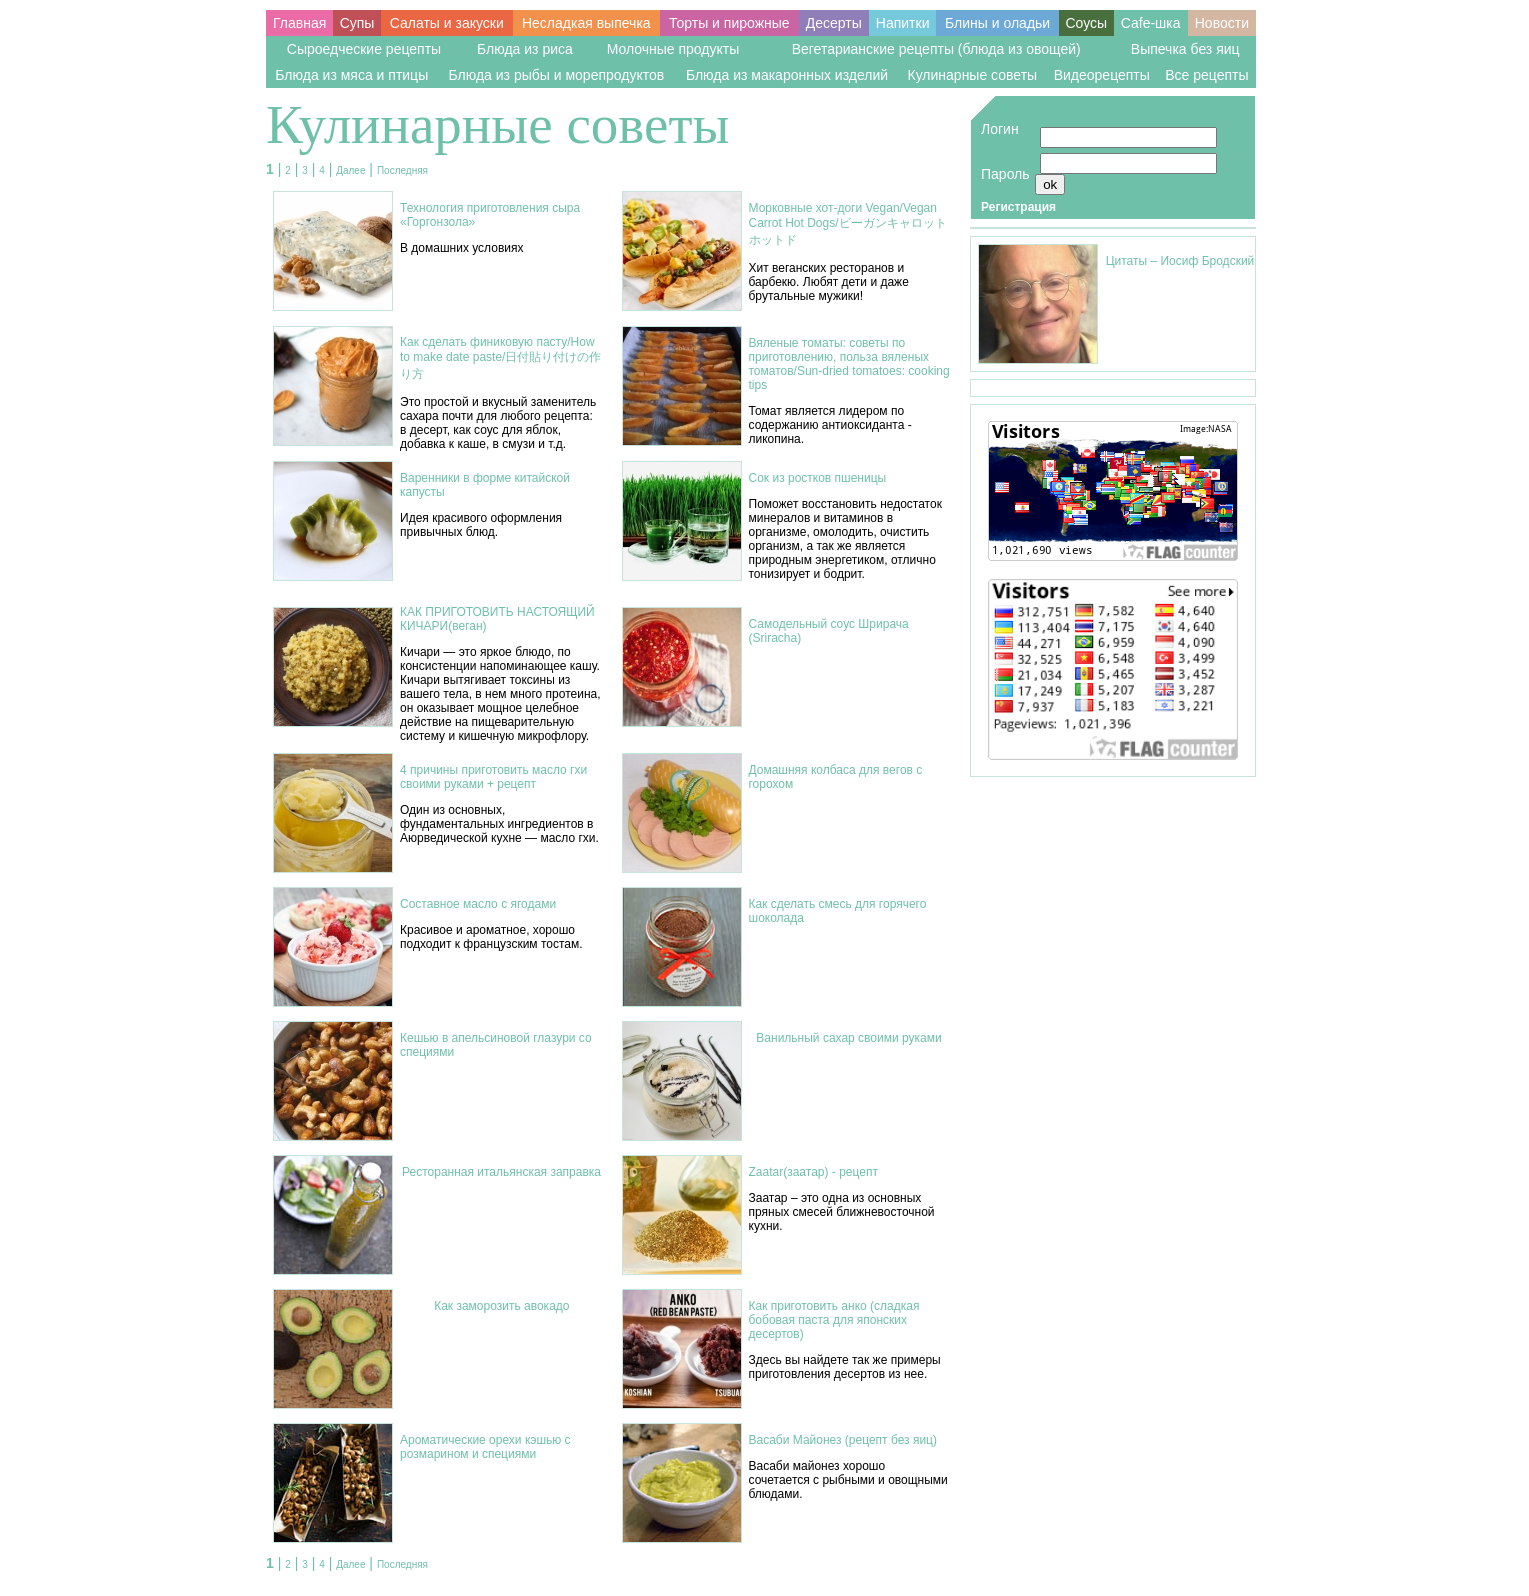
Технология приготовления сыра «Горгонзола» (490, 215)
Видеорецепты (1102, 75)
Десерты (834, 23)
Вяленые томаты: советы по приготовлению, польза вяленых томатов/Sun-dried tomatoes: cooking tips (849, 364)
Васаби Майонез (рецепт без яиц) (843, 1440)
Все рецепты (1206, 75)
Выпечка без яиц (1185, 49)
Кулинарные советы (972, 75)
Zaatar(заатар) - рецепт (813, 1172)
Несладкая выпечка (586, 23)
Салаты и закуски (447, 23)
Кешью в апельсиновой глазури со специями (496, 1045)
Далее (350, 170)
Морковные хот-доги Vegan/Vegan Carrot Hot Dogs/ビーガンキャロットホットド (848, 224)
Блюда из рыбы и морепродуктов (557, 75)
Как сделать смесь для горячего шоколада (838, 911)
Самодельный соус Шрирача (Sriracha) (829, 631)
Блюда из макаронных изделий (787, 75)
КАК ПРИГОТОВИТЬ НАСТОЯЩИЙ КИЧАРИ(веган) (497, 619)
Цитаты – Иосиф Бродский (1180, 261)
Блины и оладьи (997, 23)
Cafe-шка (1151, 23)
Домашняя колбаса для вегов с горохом (836, 777)
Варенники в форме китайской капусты (485, 485)
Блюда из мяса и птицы (351, 75)
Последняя (402, 170)
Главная (299, 23)
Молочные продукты (673, 49)
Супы (357, 23)
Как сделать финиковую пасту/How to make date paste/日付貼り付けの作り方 (500, 358)
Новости (1222, 23)
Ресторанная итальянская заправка (501, 1172)
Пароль (1005, 174)
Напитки (903, 23)
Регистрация (1018, 207)
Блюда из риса (525, 49)
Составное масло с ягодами (478, 904)
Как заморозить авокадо (501, 1306)
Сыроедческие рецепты (364, 49)
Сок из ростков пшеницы (818, 478)
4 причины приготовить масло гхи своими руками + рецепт (493, 777)
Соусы (1086, 23)
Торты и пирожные (729, 23)
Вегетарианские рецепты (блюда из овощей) (936, 49)
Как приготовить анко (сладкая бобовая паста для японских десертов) (834, 1320)
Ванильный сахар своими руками (848, 1038)
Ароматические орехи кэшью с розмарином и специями (485, 1447)
